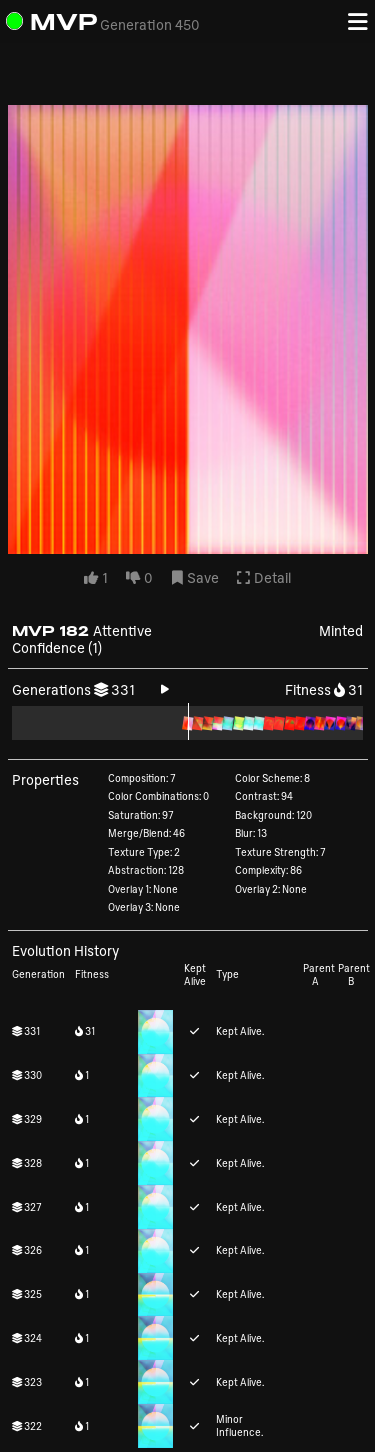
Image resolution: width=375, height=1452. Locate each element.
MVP (64, 21)
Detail (264, 578)
